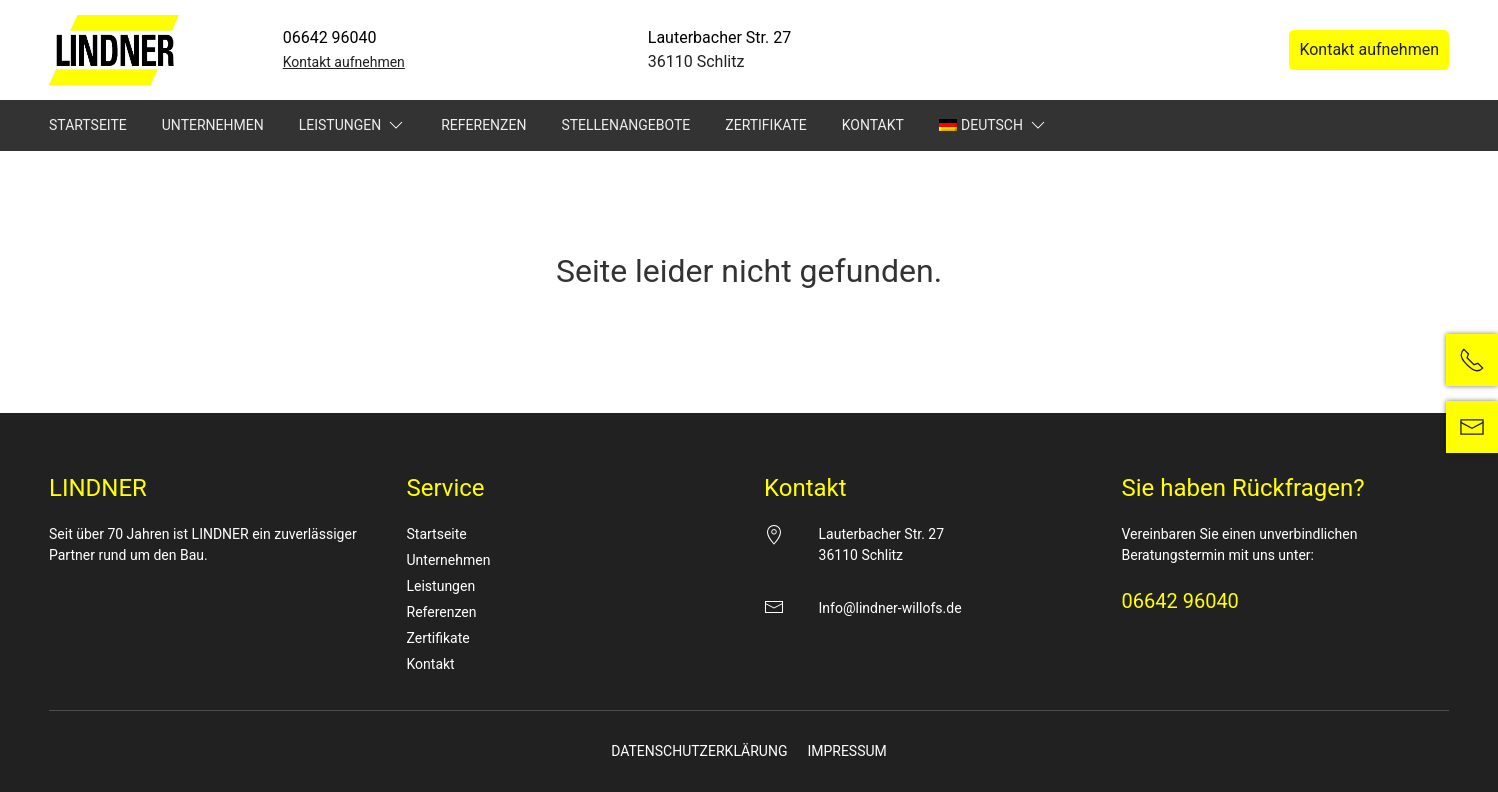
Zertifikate (765, 125)
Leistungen (353, 125)
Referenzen (483, 125)
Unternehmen (213, 125)
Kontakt (873, 125)
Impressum (846, 751)
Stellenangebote (625, 125)
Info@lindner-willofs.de (890, 608)
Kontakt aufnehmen (344, 62)
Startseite (88, 125)
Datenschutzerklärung (699, 751)
